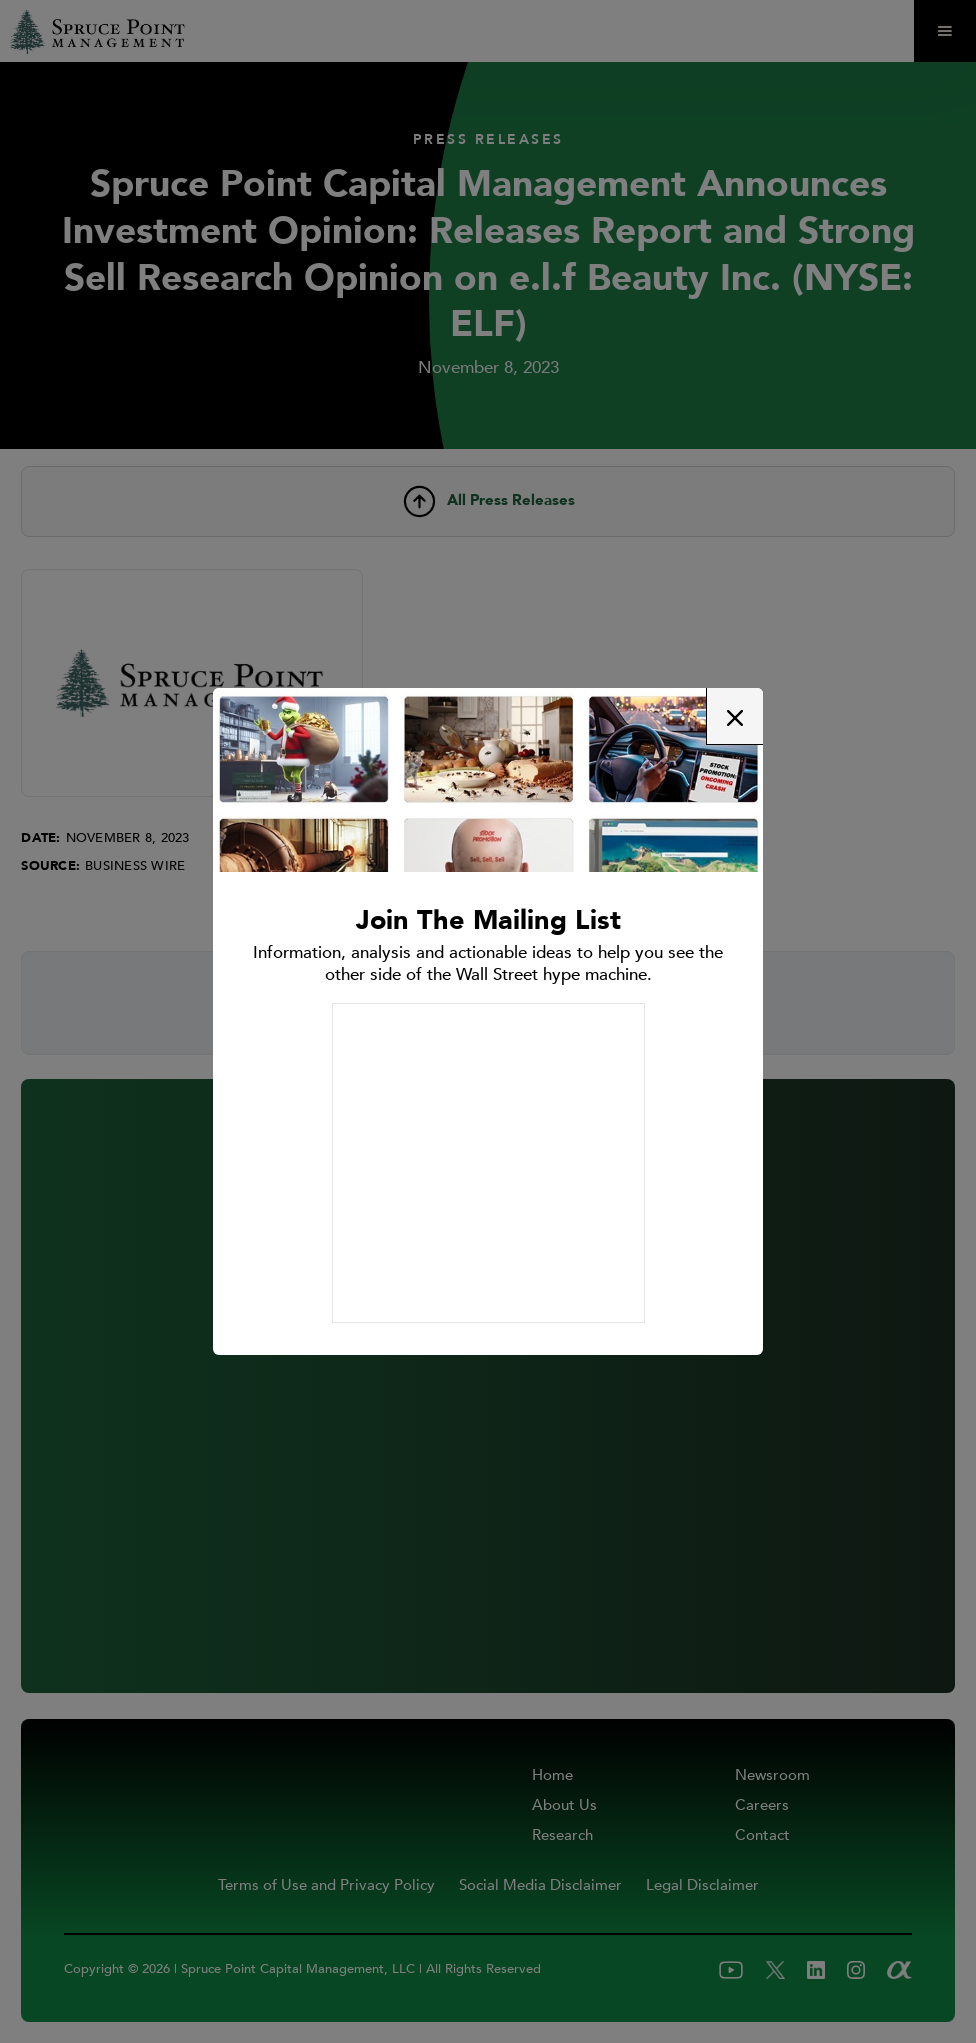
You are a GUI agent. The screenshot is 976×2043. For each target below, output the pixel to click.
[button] (734, 716)
